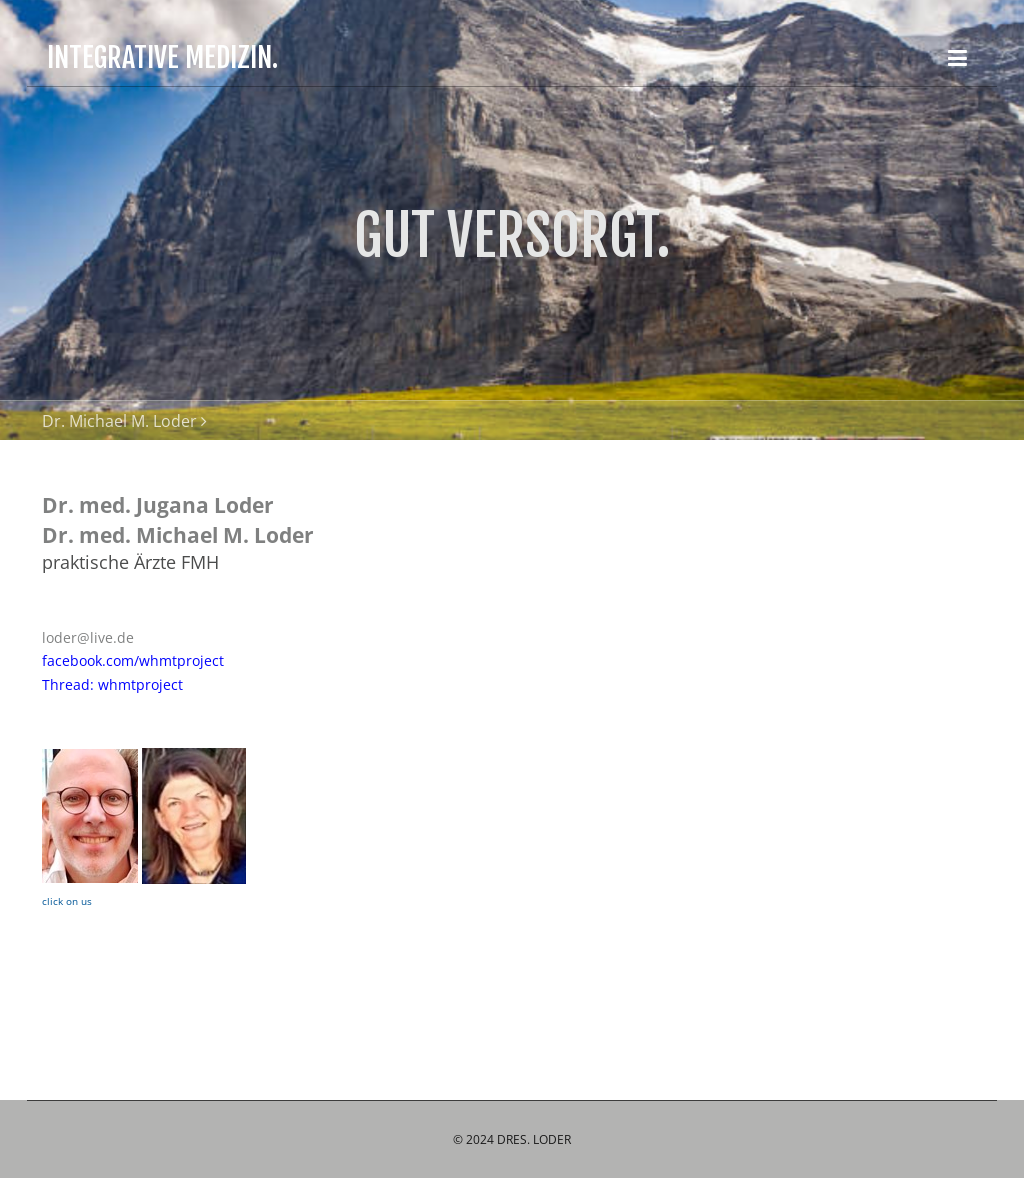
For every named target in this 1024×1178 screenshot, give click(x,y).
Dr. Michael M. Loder (119, 421)
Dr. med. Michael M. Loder (178, 535)
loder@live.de (88, 637)
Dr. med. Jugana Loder (158, 505)
